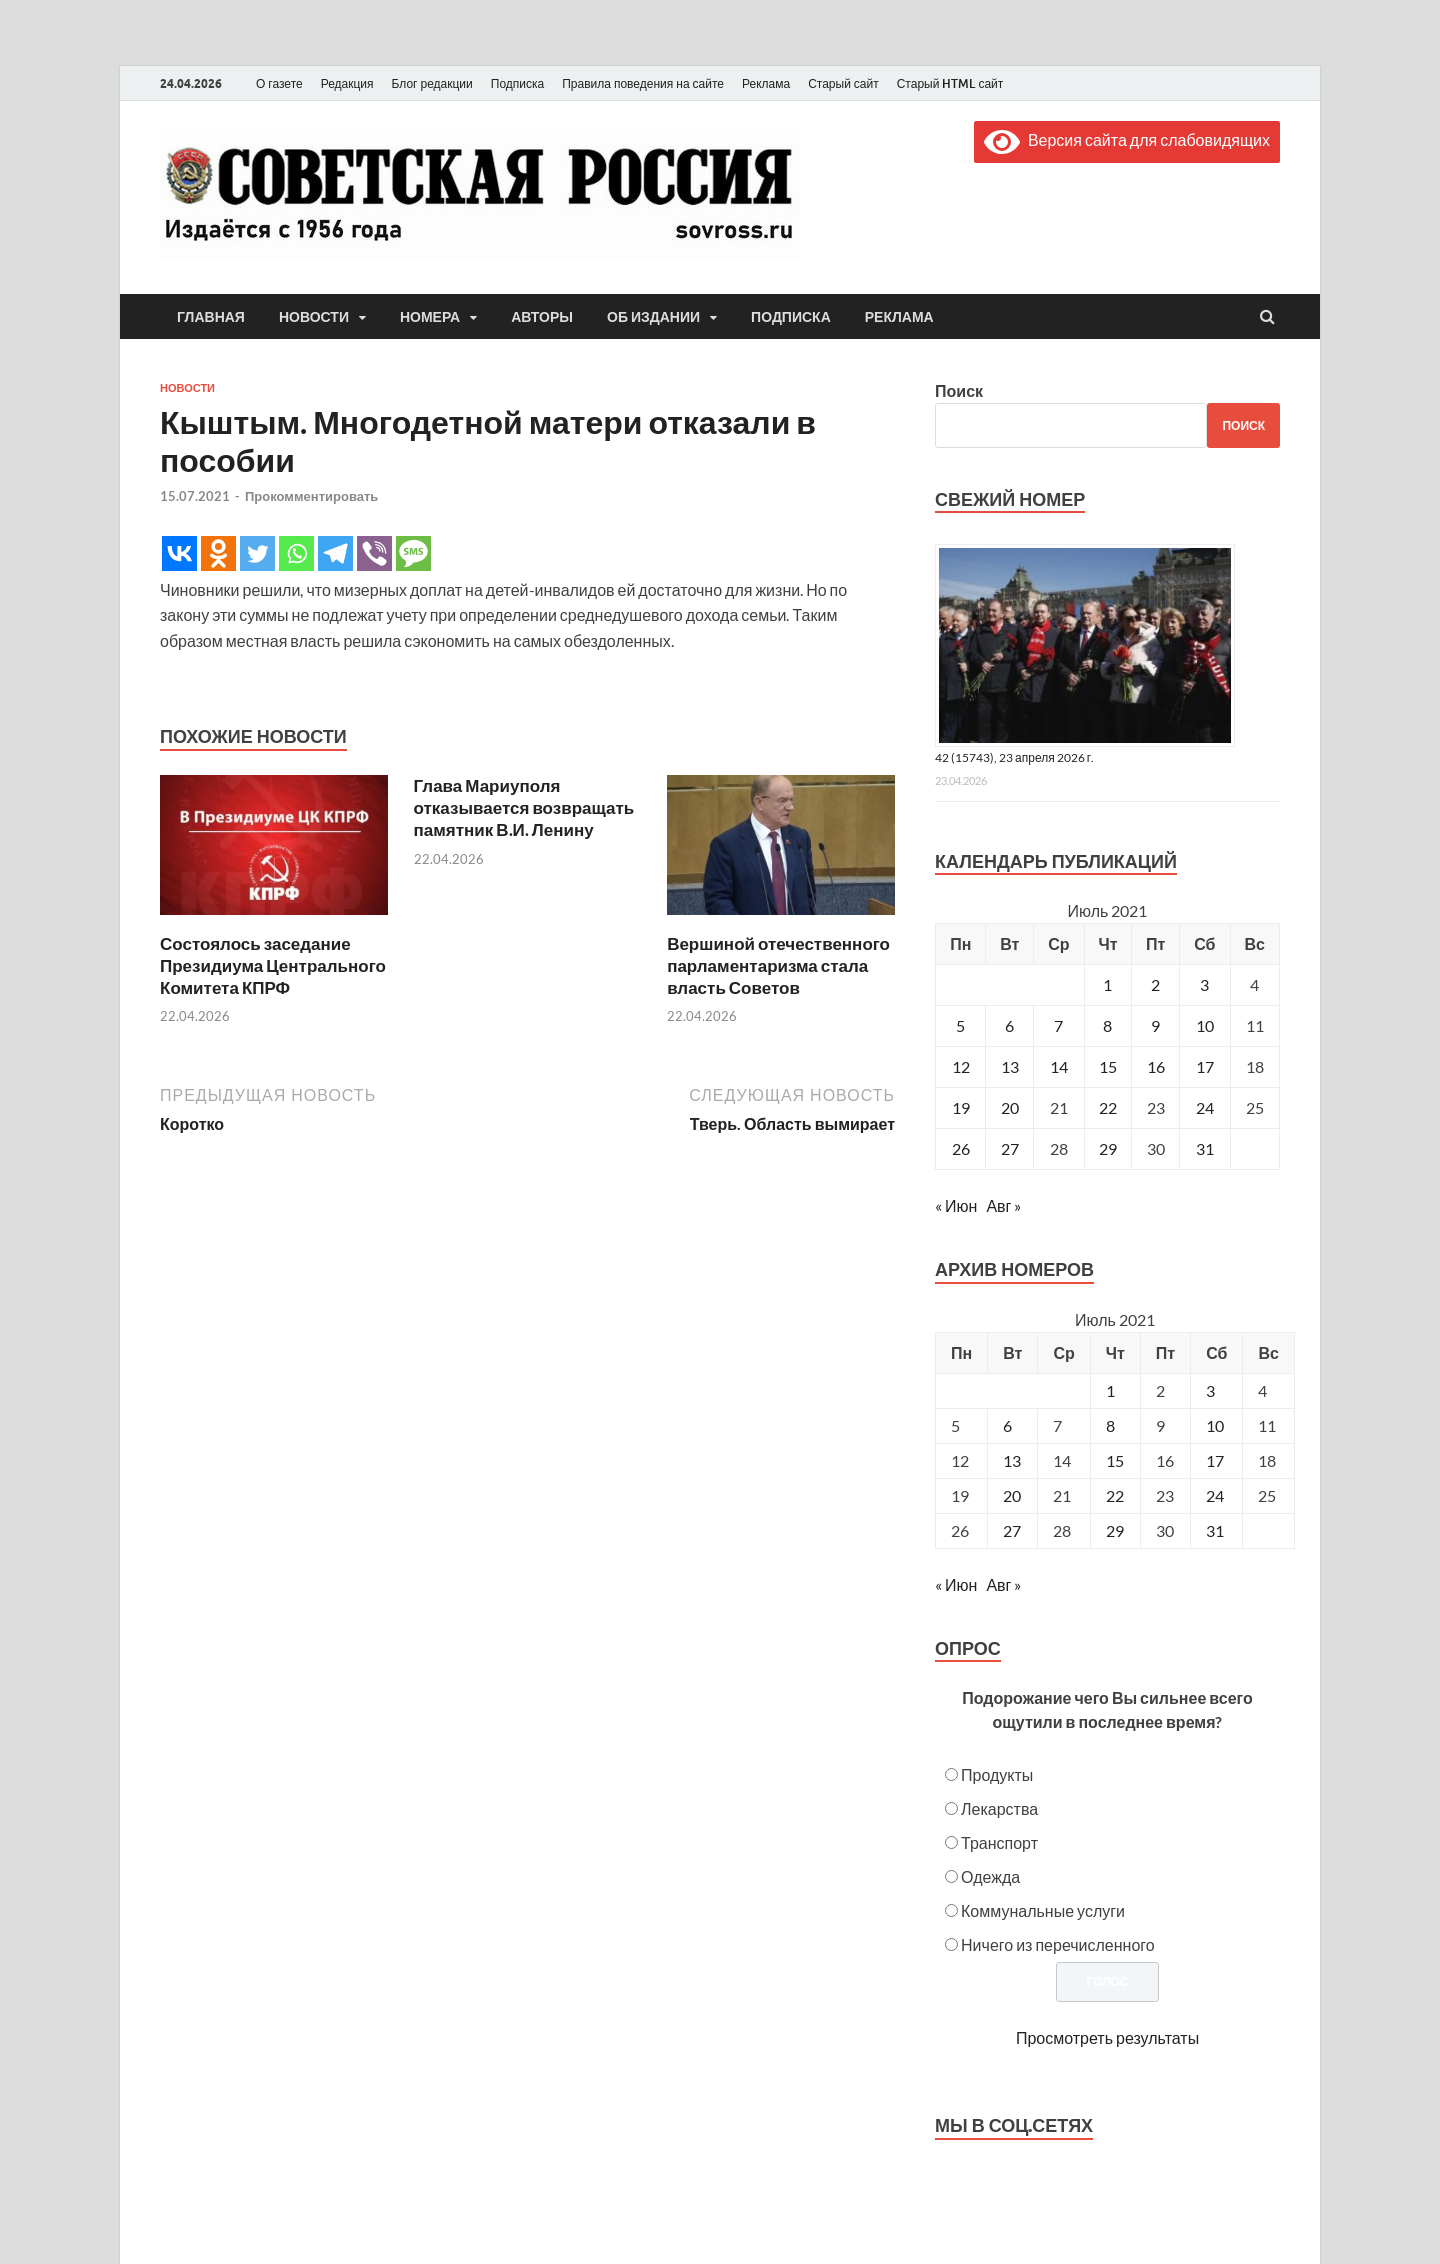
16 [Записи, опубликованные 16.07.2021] (1156, 1066)
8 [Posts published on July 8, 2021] (1110, 1425)
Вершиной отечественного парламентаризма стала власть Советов (778, 965)
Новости (314, 317)
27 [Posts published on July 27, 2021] (1012, 1530)
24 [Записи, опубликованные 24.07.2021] (1205, 1107)
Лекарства (999, 1808)
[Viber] (374, 553)
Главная (211, 317)
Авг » (1003, 1205)
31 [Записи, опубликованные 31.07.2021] (1205, 1148)
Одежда (990, 1876)
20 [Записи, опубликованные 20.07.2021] (1010, 1107)
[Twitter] (257, 553)
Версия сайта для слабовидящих (1127, 139)
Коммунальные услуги (1043, 1910)
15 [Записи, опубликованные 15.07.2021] (1108, 1066)
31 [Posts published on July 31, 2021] (1215, 1530)
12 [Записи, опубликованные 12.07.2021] (961, 1066)
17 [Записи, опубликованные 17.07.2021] (1205, 1066)
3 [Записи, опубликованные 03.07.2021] (1204, 984)
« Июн (956, 1205)
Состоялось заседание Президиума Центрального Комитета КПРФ (273, 965)
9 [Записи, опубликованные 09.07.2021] (1155, 1025)
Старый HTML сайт (950, 83)
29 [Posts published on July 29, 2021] (1115, 1530)
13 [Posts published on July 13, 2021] (1012, 1460)
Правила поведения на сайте (643, 83)
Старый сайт (843, 83)
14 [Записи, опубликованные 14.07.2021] (1059, 1066)
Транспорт (999, 1842)
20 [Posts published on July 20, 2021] (1012, 1495)
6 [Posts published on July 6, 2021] (1007, 1425)
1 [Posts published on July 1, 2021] (1110, 1390)
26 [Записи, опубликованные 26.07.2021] (961, 1148)
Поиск (959, 390)
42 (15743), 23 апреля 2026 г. (1014, 757)
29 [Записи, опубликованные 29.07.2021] (1108, 1148)
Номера (430, 317)
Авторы (542, 317)
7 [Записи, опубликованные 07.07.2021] (1058, 1025)
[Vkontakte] (179, 553)
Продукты (997, 1774)
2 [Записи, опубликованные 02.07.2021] (1155, 984)
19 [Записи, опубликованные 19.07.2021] (961, 1107)
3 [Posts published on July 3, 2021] (1210, 1390)
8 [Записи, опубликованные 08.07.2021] (1107, 1025)
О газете (279, 83)
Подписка (517, 83)
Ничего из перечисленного (1058, 1944)
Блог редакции (432, 83)
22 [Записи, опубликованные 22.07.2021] (1108, 1107)
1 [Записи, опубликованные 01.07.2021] (1107, 984)
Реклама (766, 83)
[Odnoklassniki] (218, 553)
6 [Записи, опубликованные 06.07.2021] (1009, 1025)
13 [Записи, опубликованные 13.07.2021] (1010, 1066)
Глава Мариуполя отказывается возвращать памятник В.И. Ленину (524, 807)
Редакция (347, 83)
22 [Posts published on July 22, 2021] (1115, 1495)
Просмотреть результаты (1107, 2037)
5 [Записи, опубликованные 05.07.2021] (960, 1025)
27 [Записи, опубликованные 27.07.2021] (1010, 1148)
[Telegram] (335, 553)
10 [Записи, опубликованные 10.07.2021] (1205, 1025)
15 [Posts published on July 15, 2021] (1115, 1460)
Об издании (653, 317)
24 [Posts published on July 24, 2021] (1215, 1495)
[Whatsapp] (296, 553)
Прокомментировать (311, 496)
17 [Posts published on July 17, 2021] (1215, 1460)
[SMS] (413, 553)
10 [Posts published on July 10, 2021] (1215, 1425)
